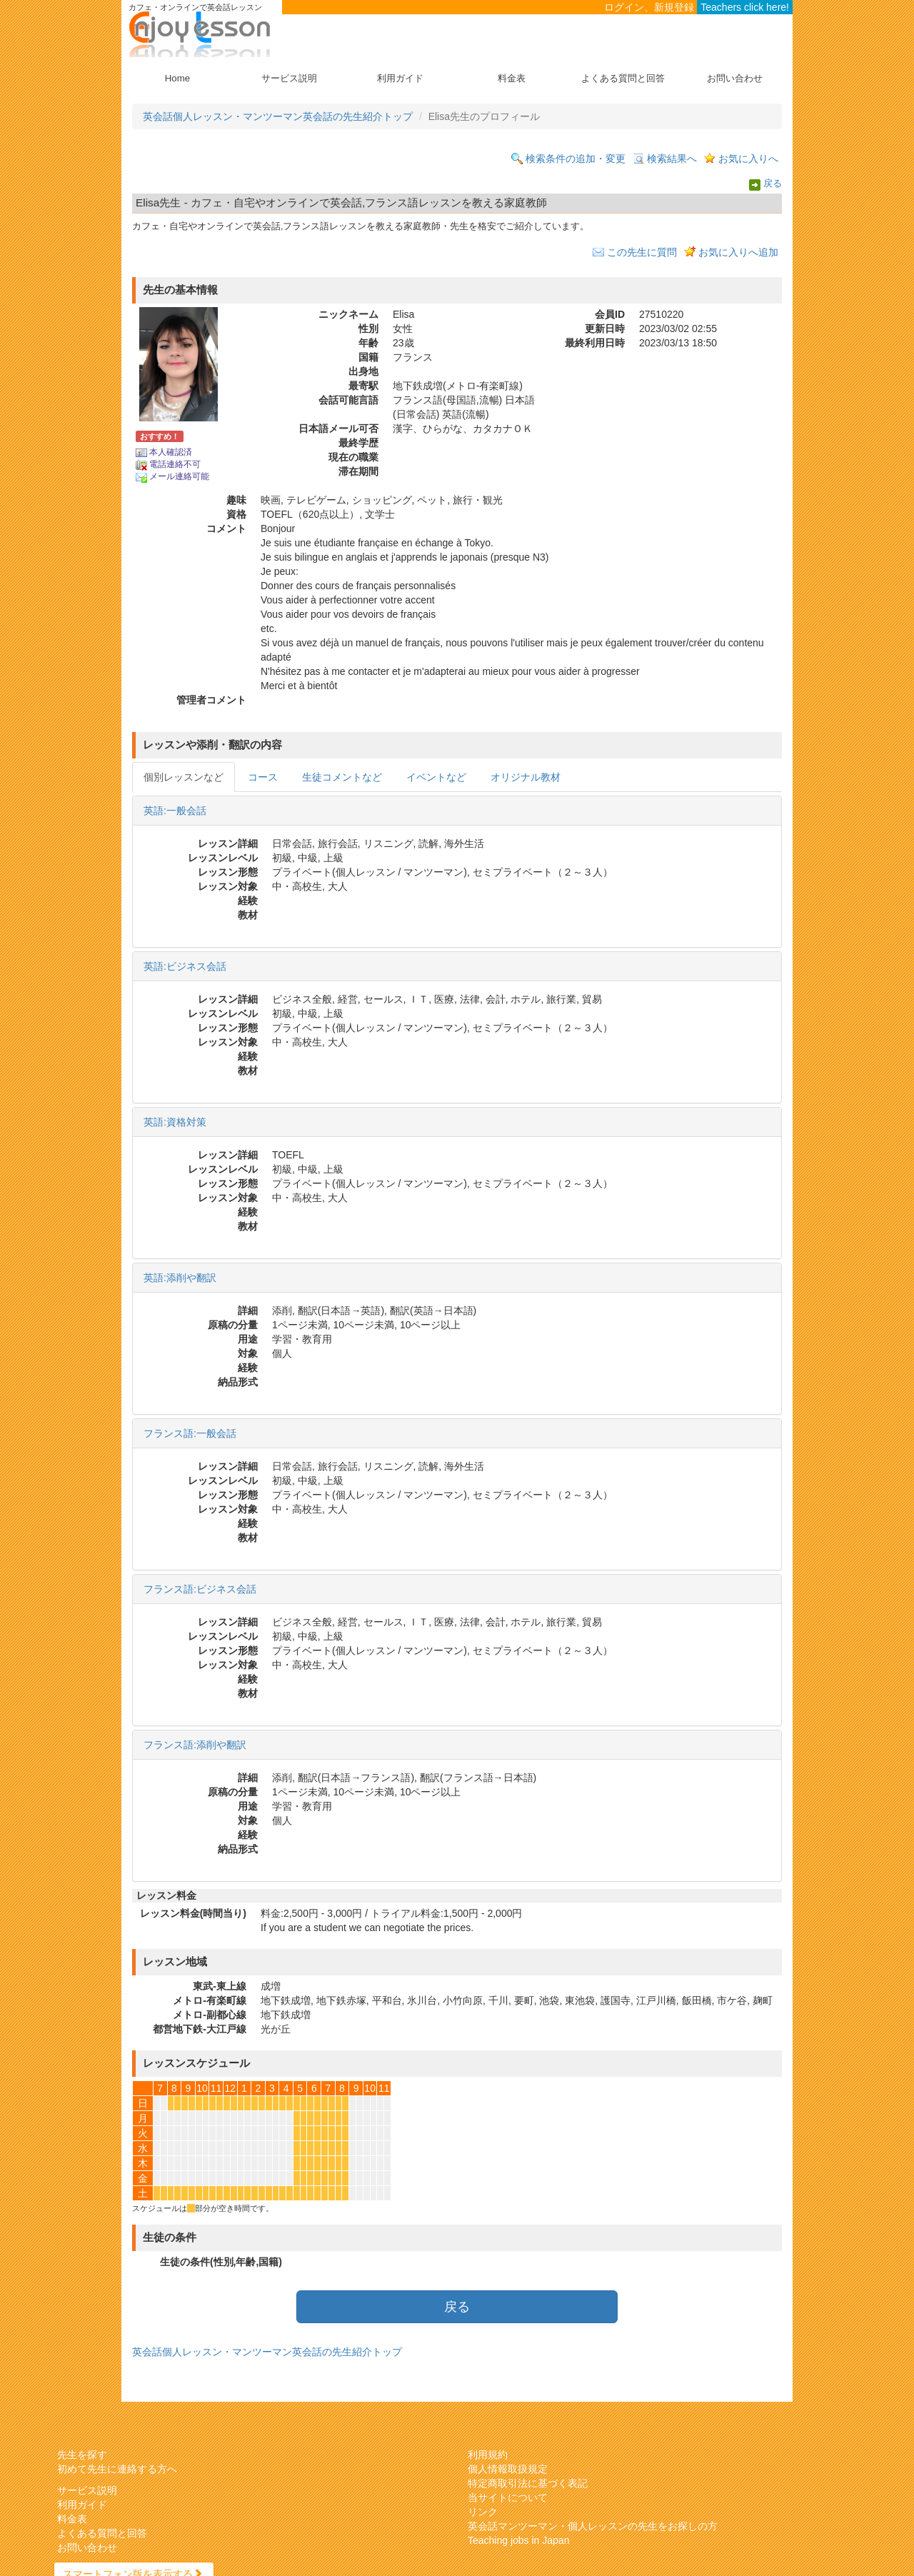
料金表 (512, 78)
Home (177, 78)
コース (263, 777)
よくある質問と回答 (623, 78)
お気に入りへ (748, 158)
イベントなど (436, 777)
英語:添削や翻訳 (180, 1277)
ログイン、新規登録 (649, 7)
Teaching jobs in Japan (518, 2540)
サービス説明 (289, 78)
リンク (483, 2511)
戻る (772, 184)
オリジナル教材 (526, 777)
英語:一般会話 (175, 810)
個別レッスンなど (184, 777)
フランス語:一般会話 (190, 1433)
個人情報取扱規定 (508, 2469)
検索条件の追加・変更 (576, 158)
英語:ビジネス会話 (185, 966)
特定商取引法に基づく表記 (528, 2483)
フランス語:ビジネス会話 (200, 1589)
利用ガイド (400, 78)
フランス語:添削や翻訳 (195, 1744)
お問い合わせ (735, 78)
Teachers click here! (744, 7)
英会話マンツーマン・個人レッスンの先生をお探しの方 (593, 2526)
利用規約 (488, 2454)
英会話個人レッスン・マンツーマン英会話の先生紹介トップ (278, 116)
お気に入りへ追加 (738, 252)
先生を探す (82, 2454)
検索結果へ (672, 158)
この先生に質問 (642, 252)
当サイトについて (508, 2497)
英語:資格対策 (175, 1122)
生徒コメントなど (342, 777)
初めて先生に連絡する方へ (117, 2469)
